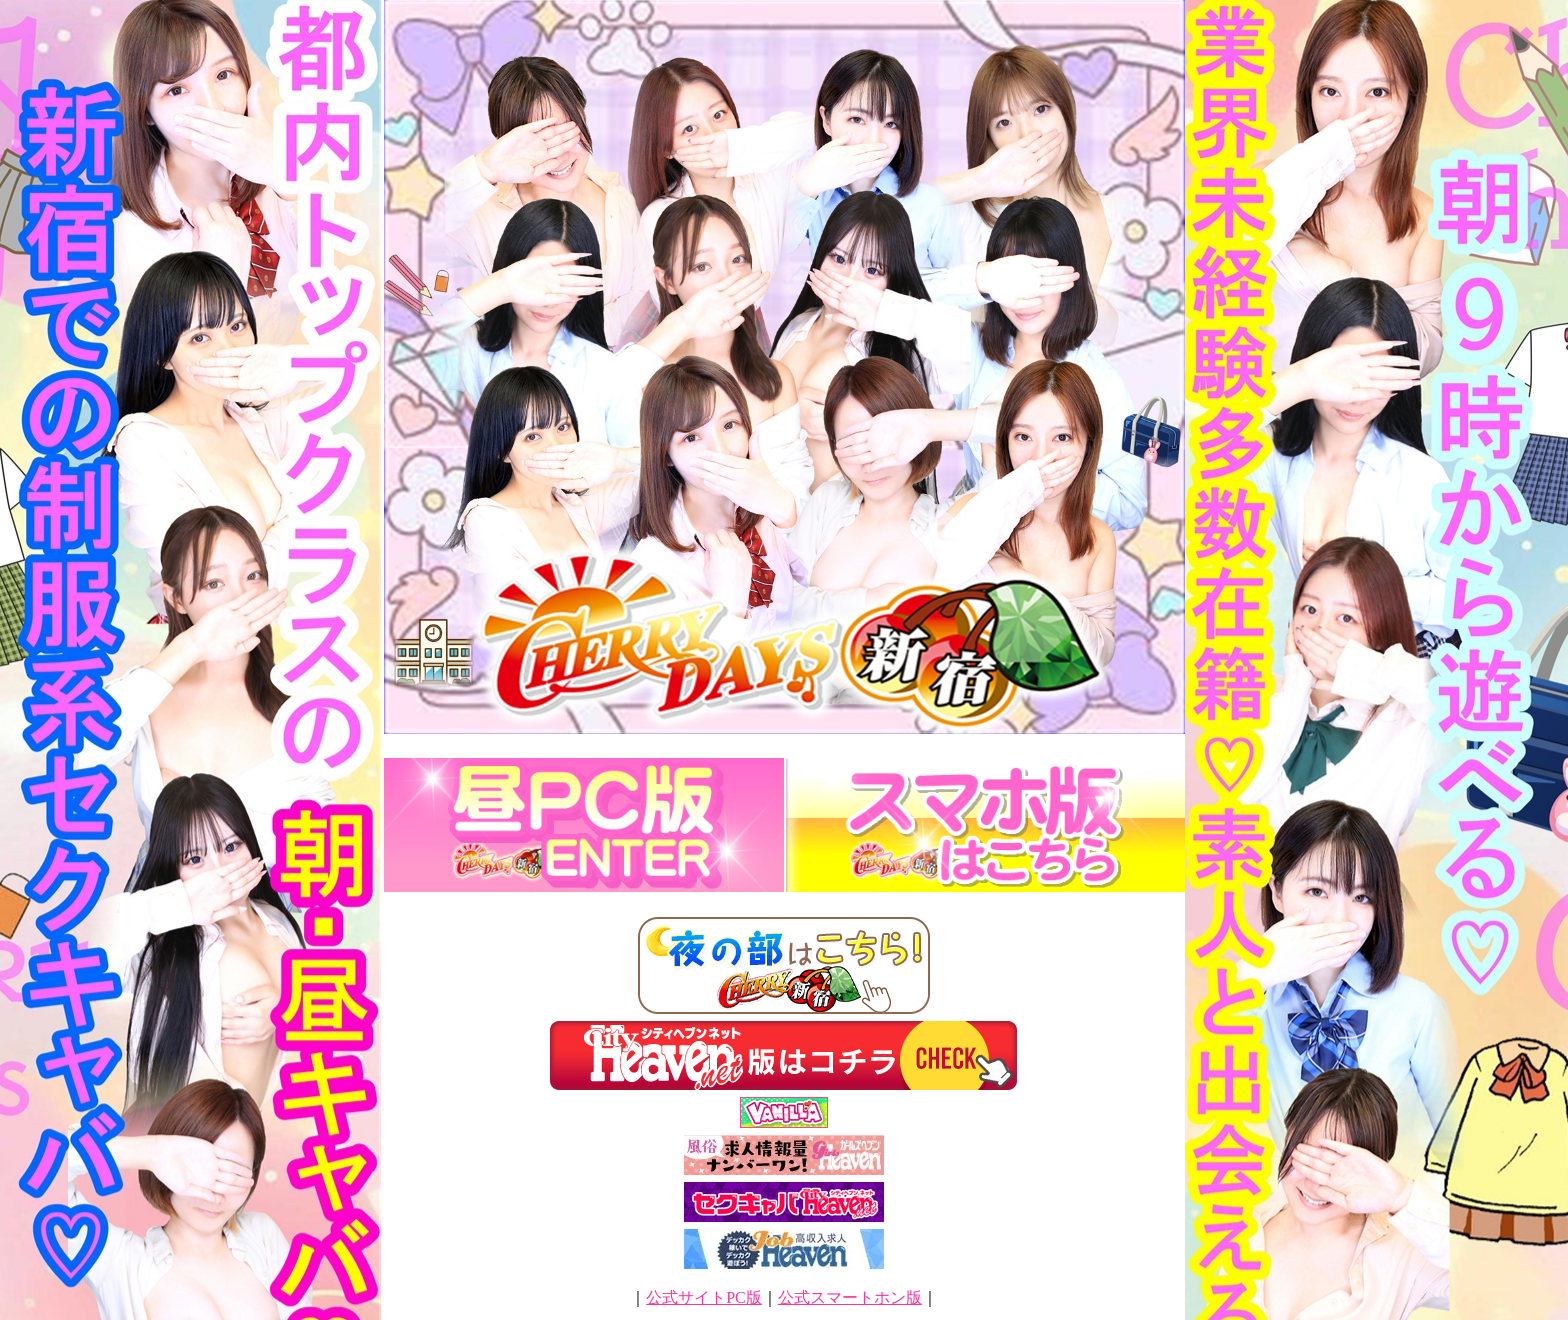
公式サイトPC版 (704, 1297)
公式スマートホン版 (850, 1297)
